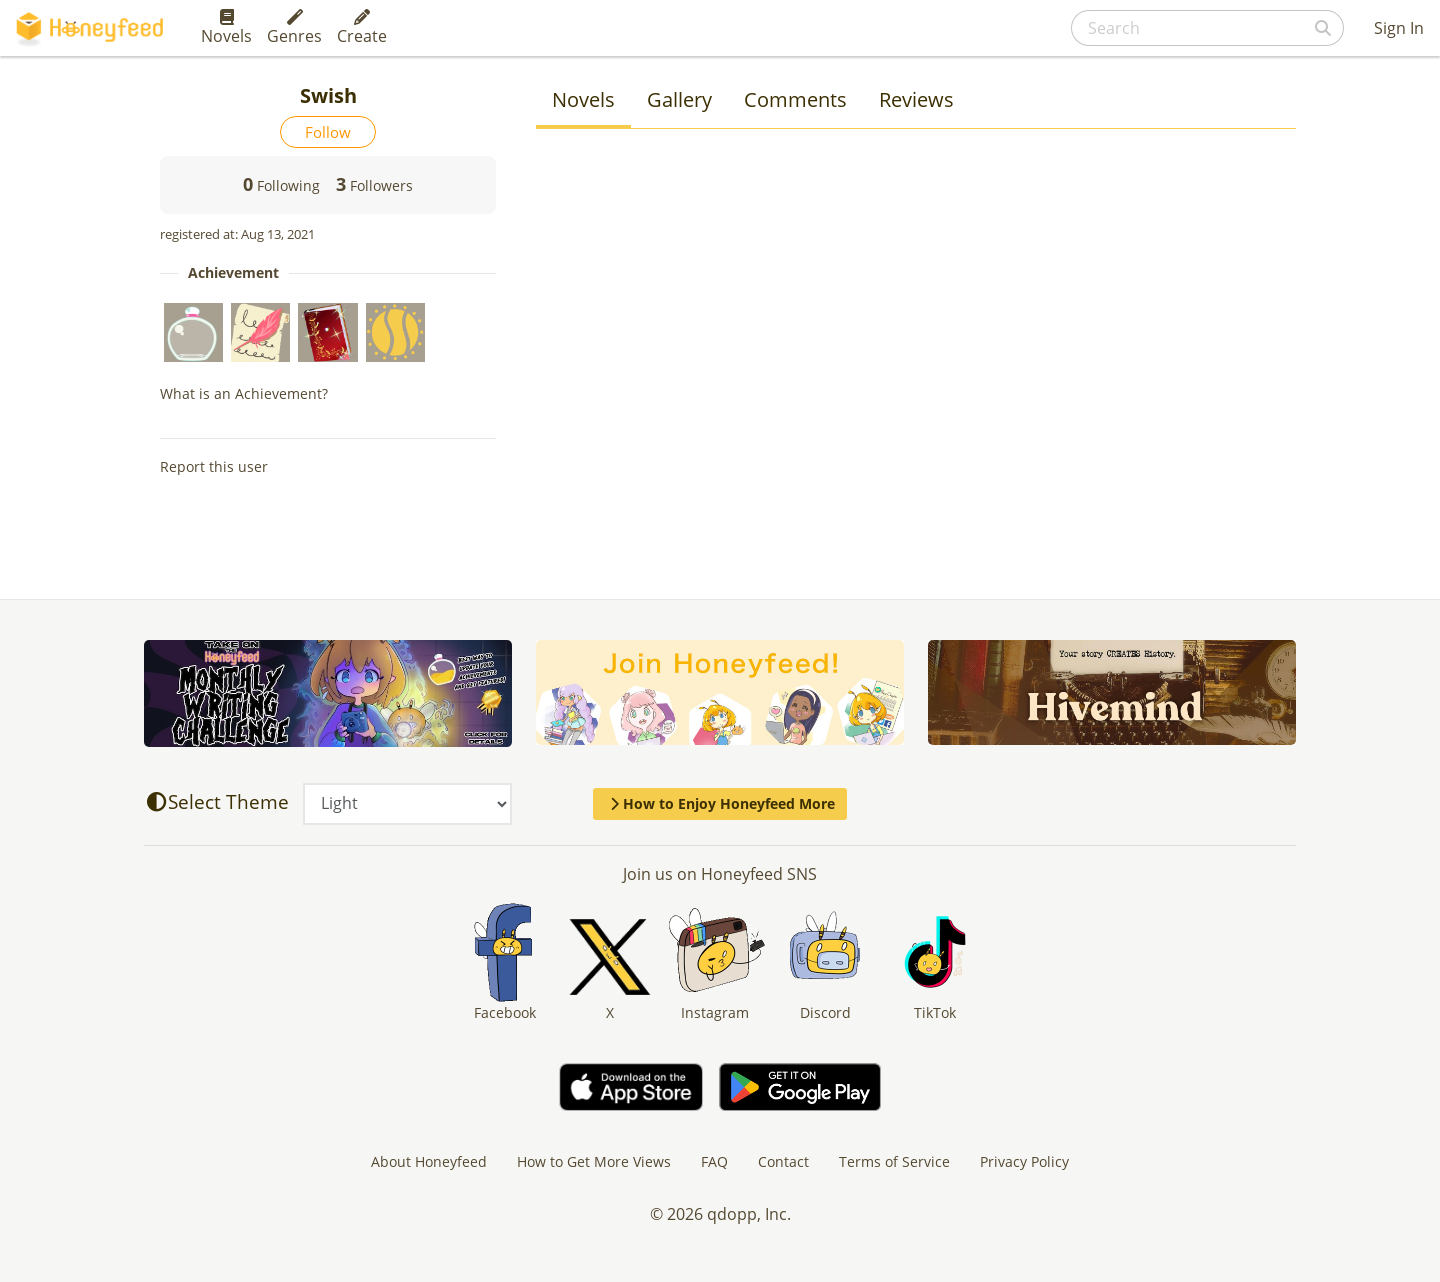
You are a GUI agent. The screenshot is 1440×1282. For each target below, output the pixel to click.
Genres (294, 28)
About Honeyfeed (429, 1161)
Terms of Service (894, 1161)
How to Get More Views (594, 1161)
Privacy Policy (1024, 1161)
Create (362, 28)
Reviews (916, 99)
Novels (226, 28)
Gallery (679, 99)
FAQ (714, 1161)
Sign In (1399, 28)
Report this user (214, 466)
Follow (328, 132)
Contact (783, 1161)
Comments (795, 99)
